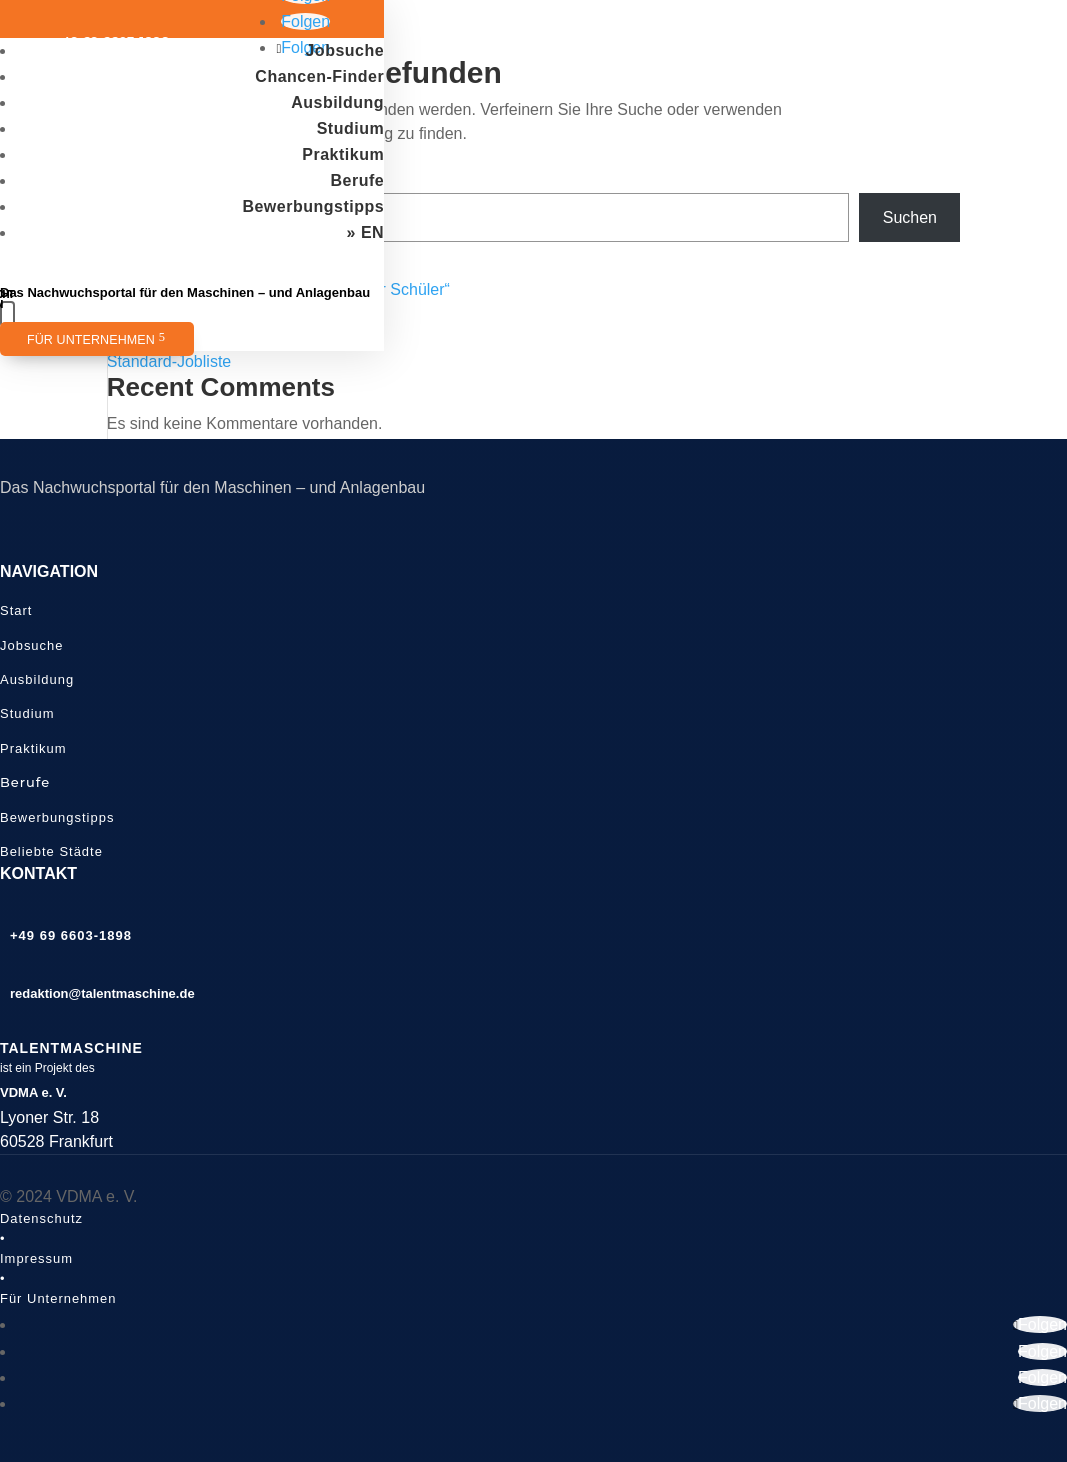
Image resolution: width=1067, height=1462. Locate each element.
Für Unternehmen (91, 340)
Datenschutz (41, 1218)
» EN (366, 232)
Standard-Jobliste (169, 361)
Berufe (357, 180)
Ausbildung (337, 102)
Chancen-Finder (319, 76)
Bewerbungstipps (313, 206)
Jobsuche (344, 50)
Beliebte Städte (51, 851)
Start (16, 610)
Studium (351, 128)
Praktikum (343, 154)
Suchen (910, 217)
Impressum (36, 1258)
